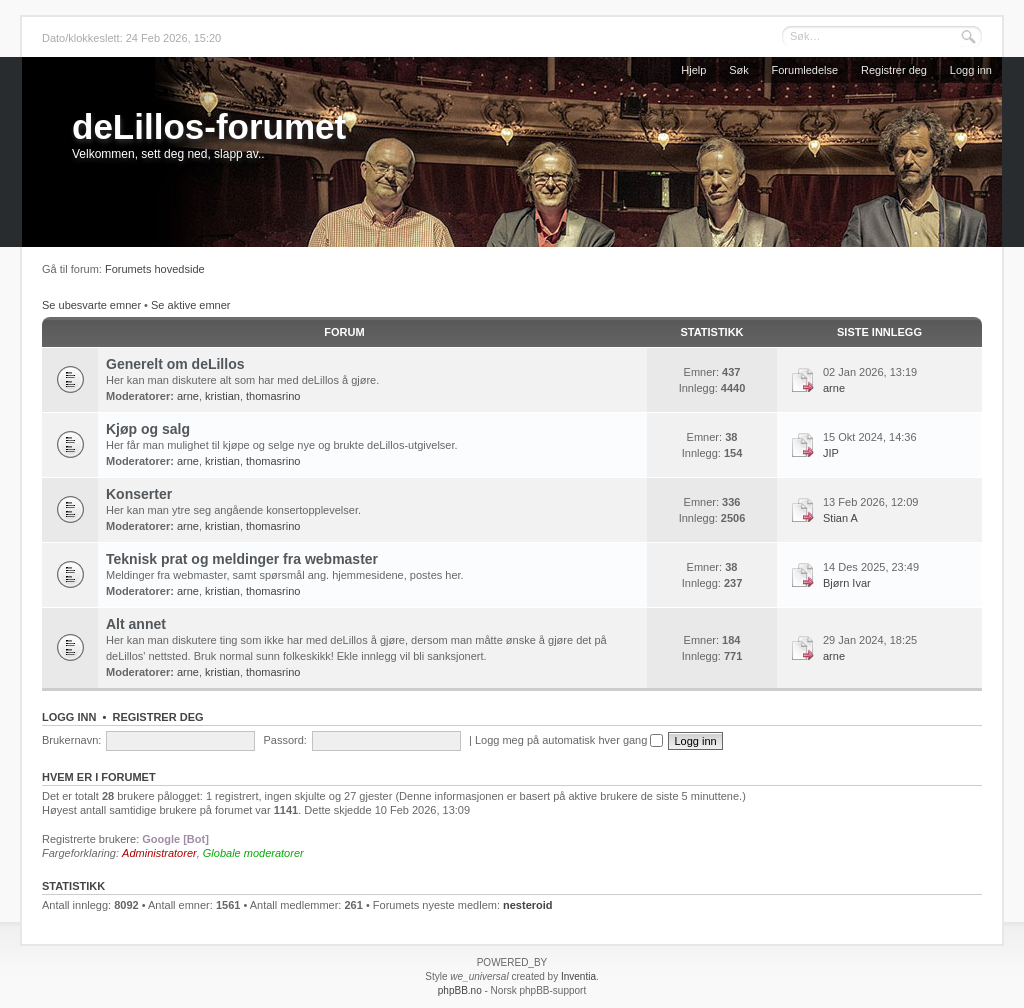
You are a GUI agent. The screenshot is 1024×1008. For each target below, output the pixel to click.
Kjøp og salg (148, 429)
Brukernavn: (71, 740)
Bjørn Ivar (847, 583)
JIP (831, 453)
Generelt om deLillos (175, 364)
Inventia (578, 976)
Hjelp (693, 70)
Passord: (284, 740)
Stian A (840, 518)
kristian (222, 396)
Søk (739, 70)
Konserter (139, 494)
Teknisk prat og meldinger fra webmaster (242, 559)
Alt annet (136, 624)
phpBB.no (460, 990)
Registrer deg (894, 70)
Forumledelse (805, 70)
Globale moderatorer (253, 853)
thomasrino (273, 396)
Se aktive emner (190, 305)
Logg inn (971, 70)
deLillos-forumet (209, 126)
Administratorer (159, 853)
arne (188, 396)
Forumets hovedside (155, 269)
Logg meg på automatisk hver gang (569, 740)
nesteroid (528, 905)
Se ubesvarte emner (91, 305)
